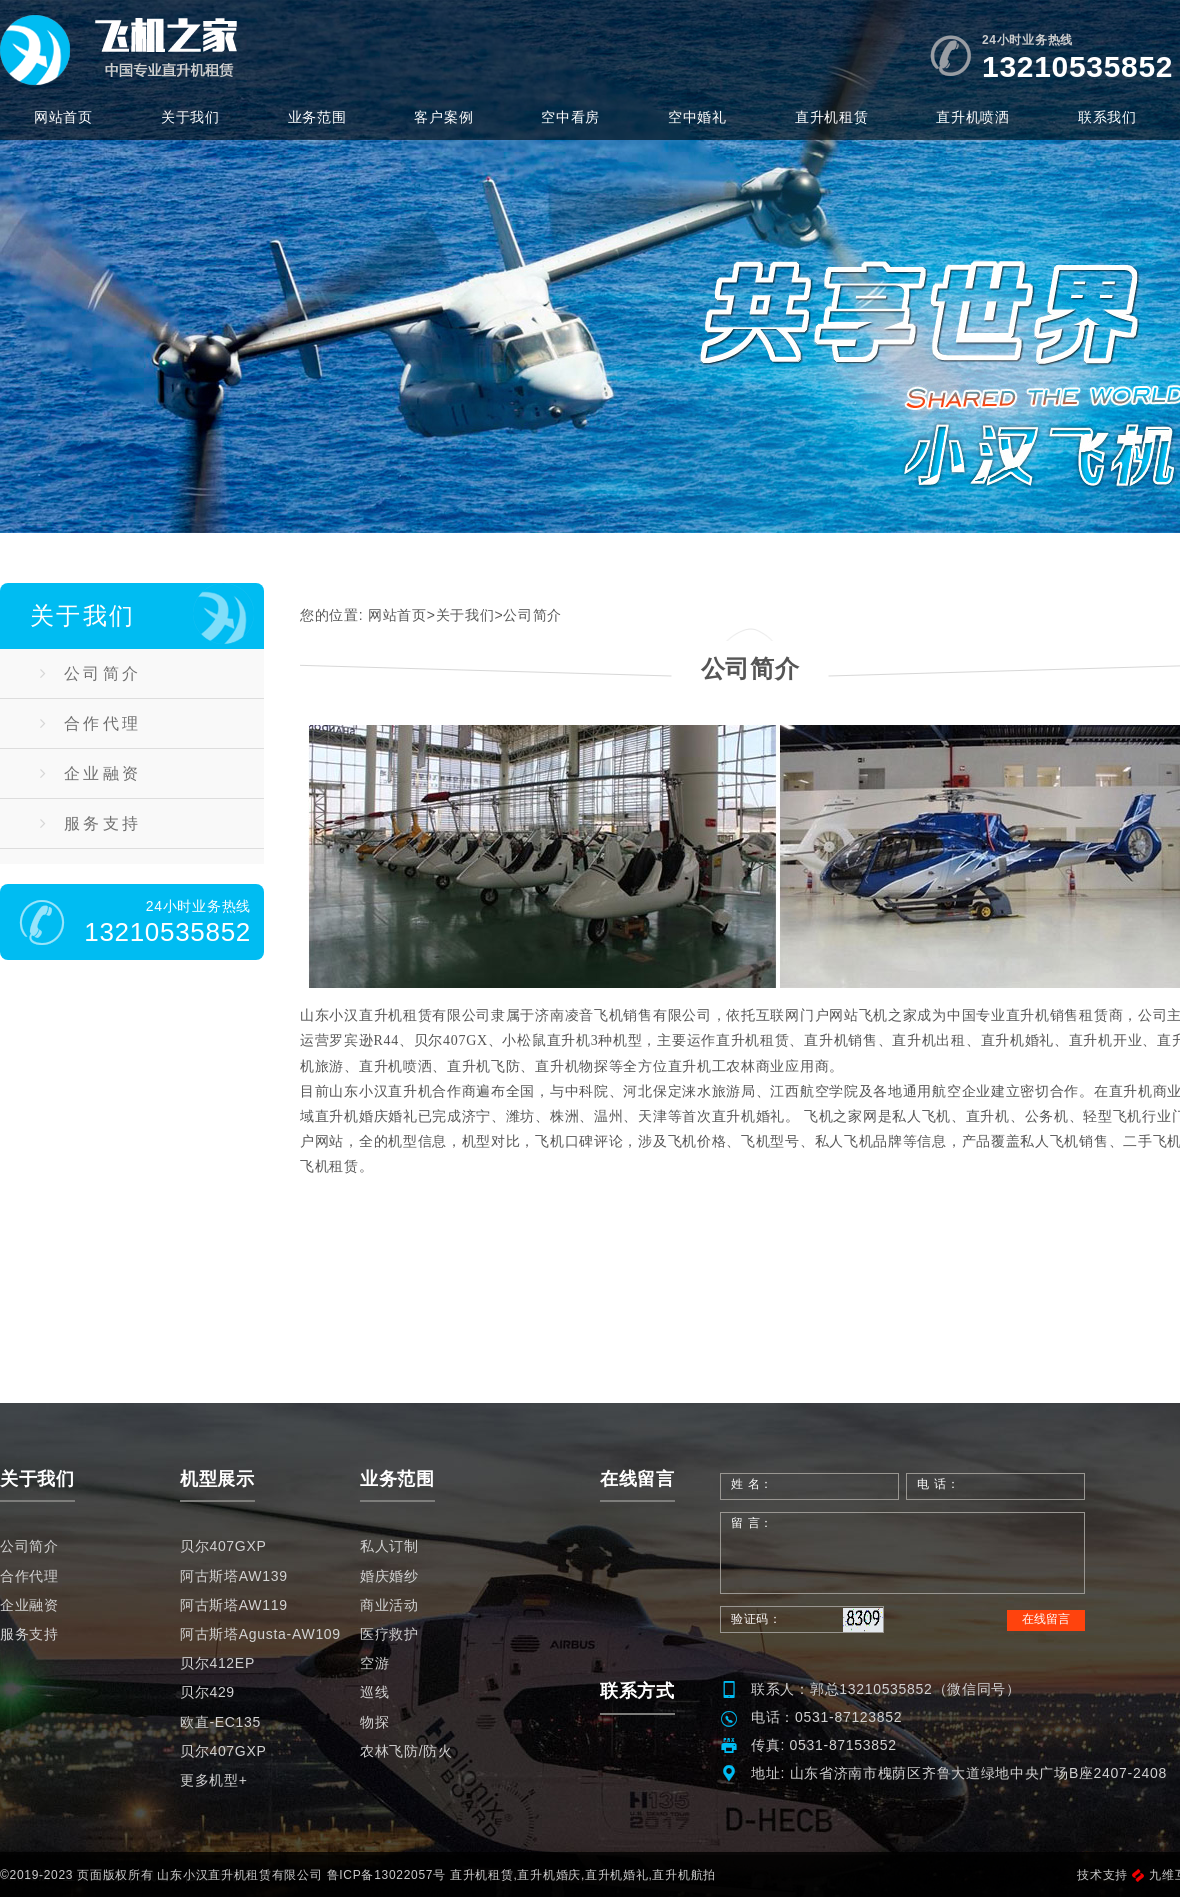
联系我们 (1107, 117)
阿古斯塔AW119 (234, 1605)
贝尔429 (207, 1692)
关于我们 (190, 117)
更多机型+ (214, 1780)
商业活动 (389, 1605)
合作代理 (90, 723)
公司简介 (90, 673)
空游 (374, 1663)
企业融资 (90, 773)
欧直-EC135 (220, 1722)
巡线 (374, 1692)
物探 (374, 1722)
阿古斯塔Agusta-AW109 (260, 1634)
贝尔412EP (217, 1663)
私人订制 (389, 1546)
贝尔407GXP (223, 1546)
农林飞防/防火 (406, 1751)
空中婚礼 (697, 117)
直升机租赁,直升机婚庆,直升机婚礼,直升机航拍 (583, 1875)
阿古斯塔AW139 (234, 1576)
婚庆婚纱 (389, 1576)
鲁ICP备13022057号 (386, 1875)
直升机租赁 (832, 117)
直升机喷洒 (973, 117)
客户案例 (443, 117)
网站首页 (63, 117)
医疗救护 (389, 1634)
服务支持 (90, 823)
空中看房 (570, 117)
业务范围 (317, 117)
